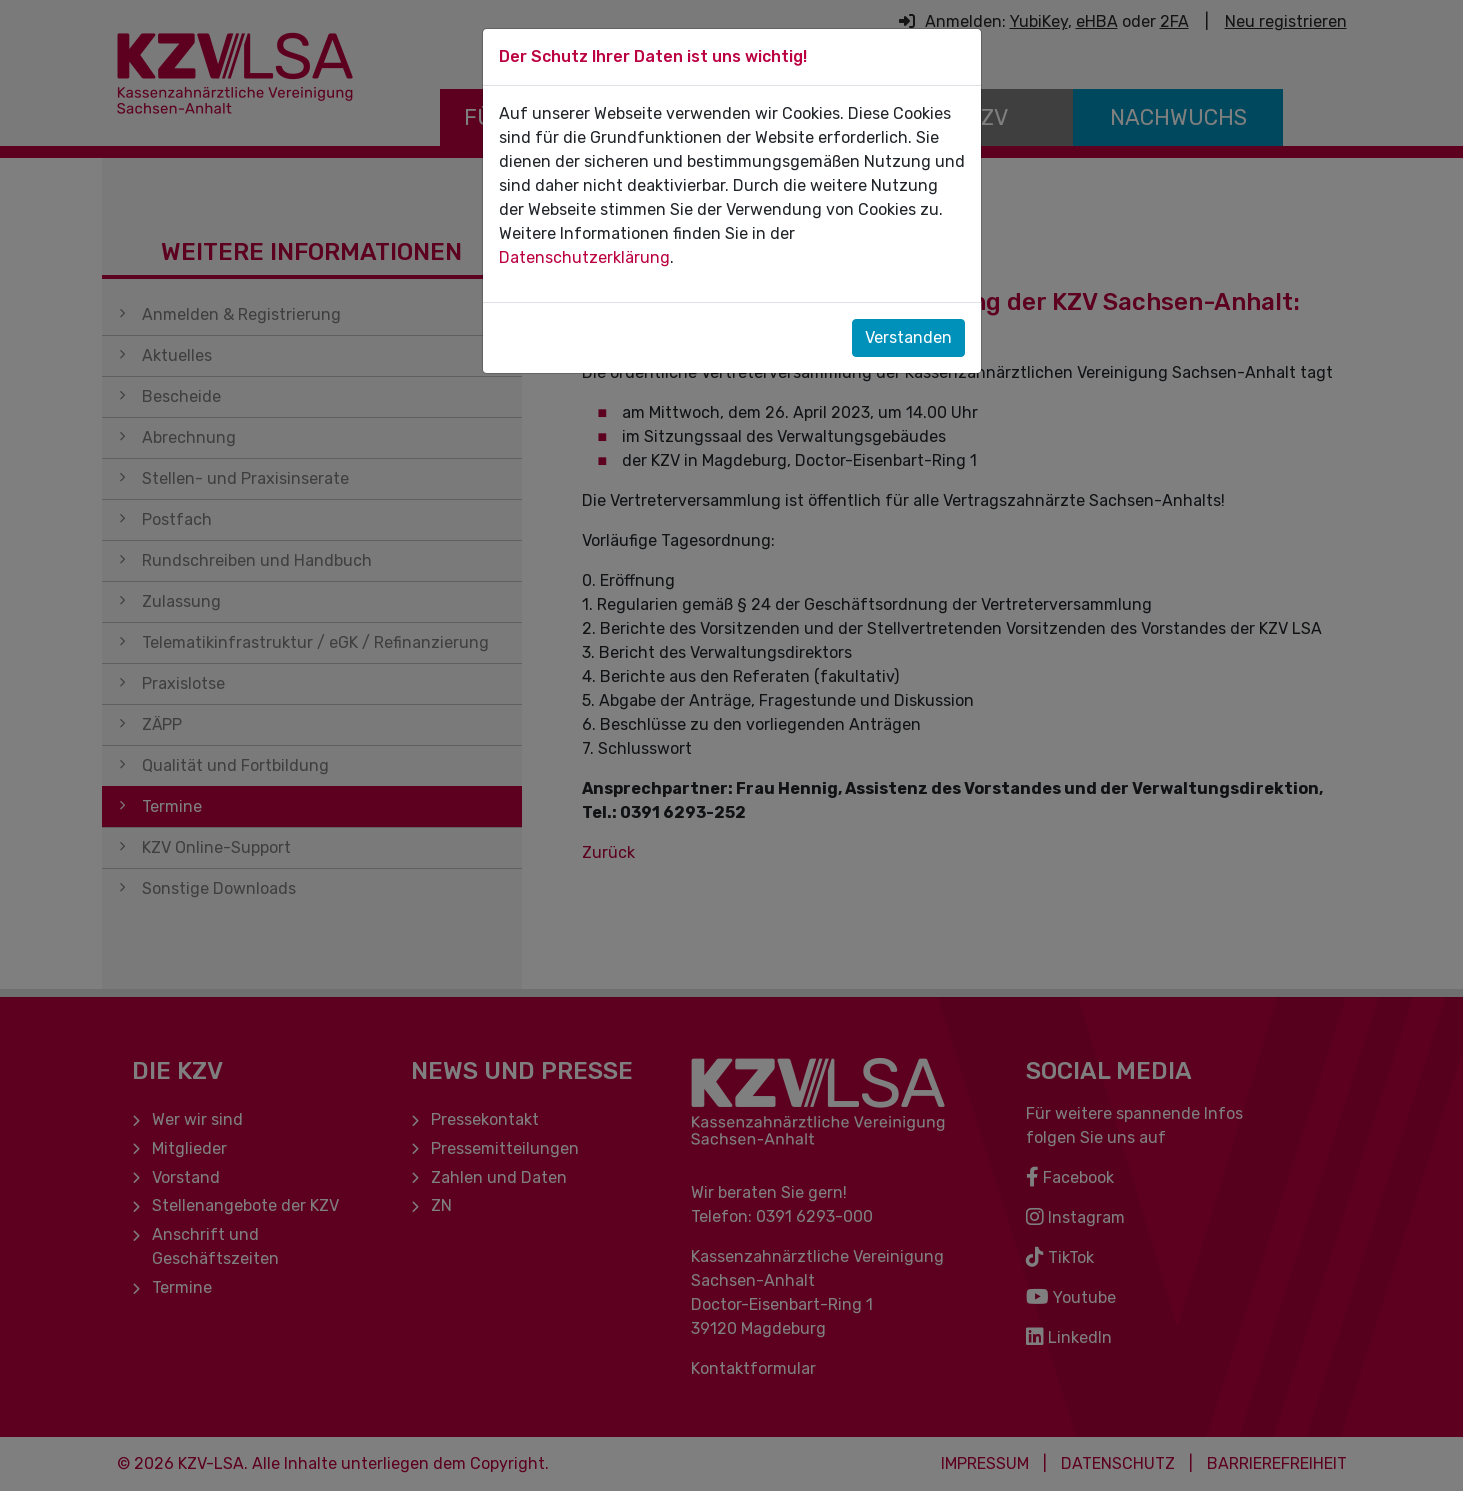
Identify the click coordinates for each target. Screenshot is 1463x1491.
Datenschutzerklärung (584, 257)
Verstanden (908, 337)
